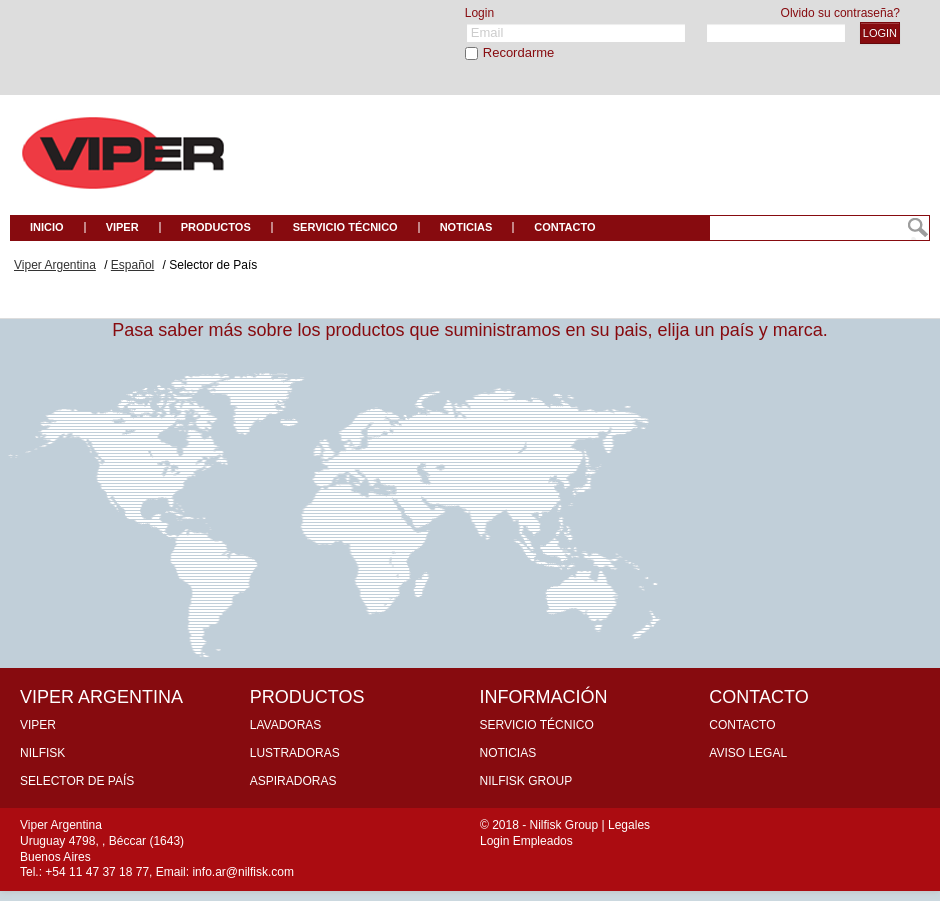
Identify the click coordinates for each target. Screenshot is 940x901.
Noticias (508, 753)
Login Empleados (526, 841)
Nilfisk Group (526, 781)
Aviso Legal (748, 753)
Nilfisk (42, 753)
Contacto (742, 725)
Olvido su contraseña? (840, 13)
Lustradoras (295, 753)
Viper (38, 725)
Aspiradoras (293, 781)
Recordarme (519, 52)
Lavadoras (286, 725)
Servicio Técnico (537, 725)
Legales (629, 825)
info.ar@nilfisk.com (243, 872)
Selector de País (77, 781)
